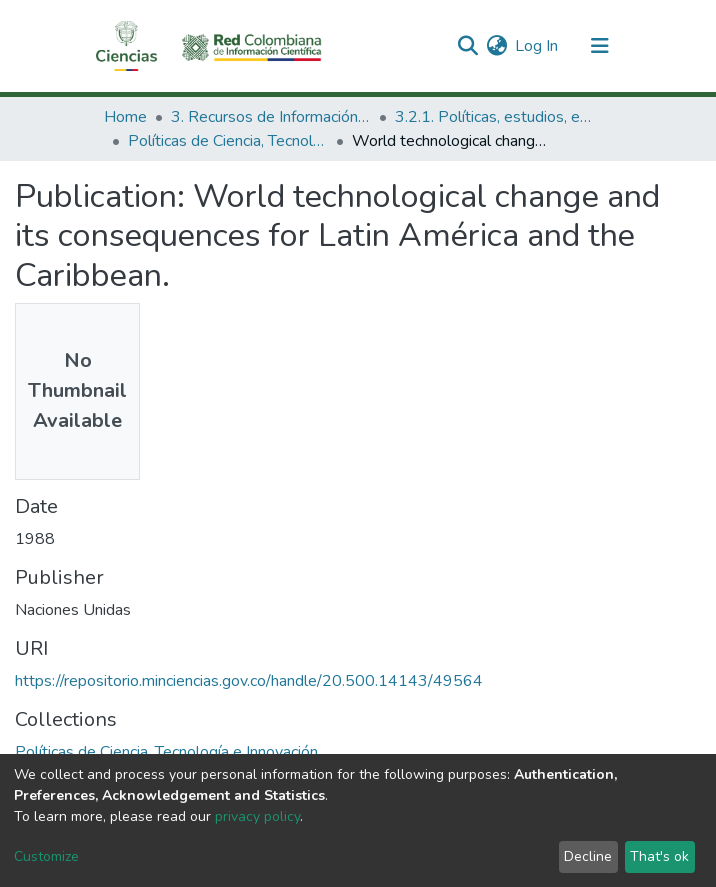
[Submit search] (467, 46)
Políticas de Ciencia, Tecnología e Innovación (228, 141)
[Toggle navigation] (600, 46)
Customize (46, 856)
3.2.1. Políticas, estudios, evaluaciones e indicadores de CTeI (495, 117)
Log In (537, 46)
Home (125, 117)
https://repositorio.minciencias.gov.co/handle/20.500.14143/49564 (249, 681)
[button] (496, 46)
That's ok (659, 856)
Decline (588, 856)
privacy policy (257, 816)
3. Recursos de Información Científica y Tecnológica (271, 117)
